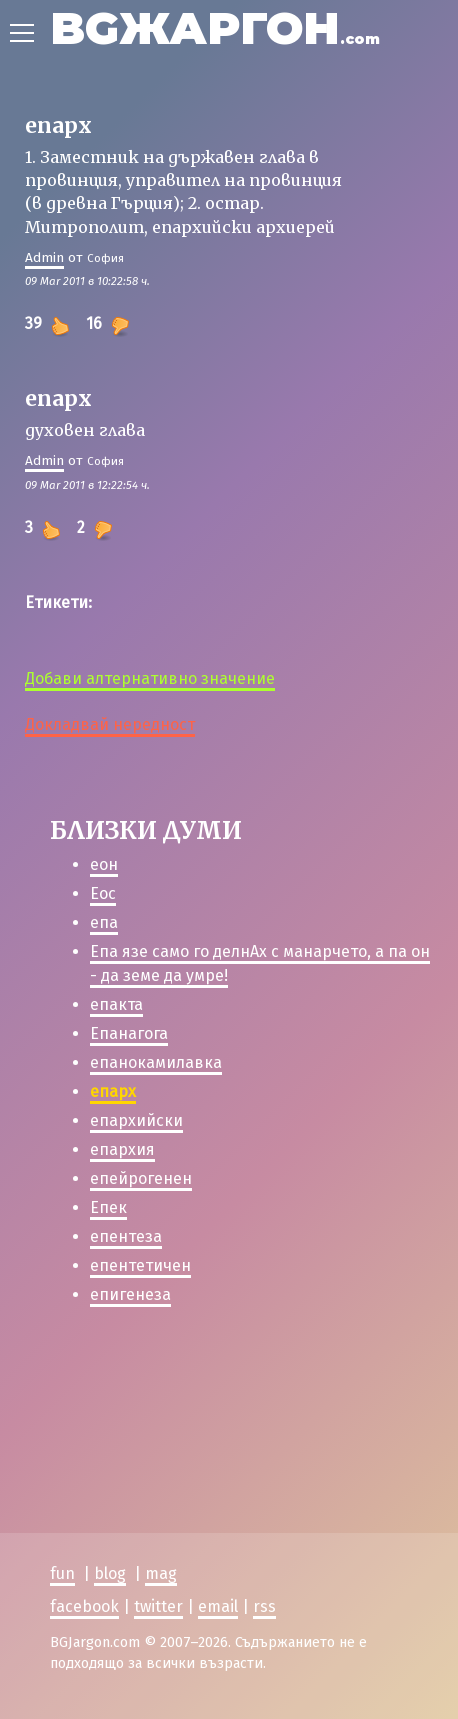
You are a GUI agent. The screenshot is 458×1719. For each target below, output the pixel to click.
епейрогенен (141, 1178)
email (218, 1605)
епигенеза (130, 1294)
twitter (158, 1605)
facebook (84, 1605)
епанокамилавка (156, 1062)
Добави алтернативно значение (150, 678)
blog (110, 1573)
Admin (44, 257)
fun (62, 1573)
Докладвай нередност (110, 724)
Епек (108, 1207)
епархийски (136, 1120)
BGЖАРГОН (215, 27)
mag (161, 1573)
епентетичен (140, 1265)
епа (104, 922)
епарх (113, 1091)
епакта (116, 1004)
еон (104, 864)
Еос (103, 893)
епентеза (126, 1236)
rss (264, 1605)
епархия (122, 1149)
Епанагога (129, 1033)
